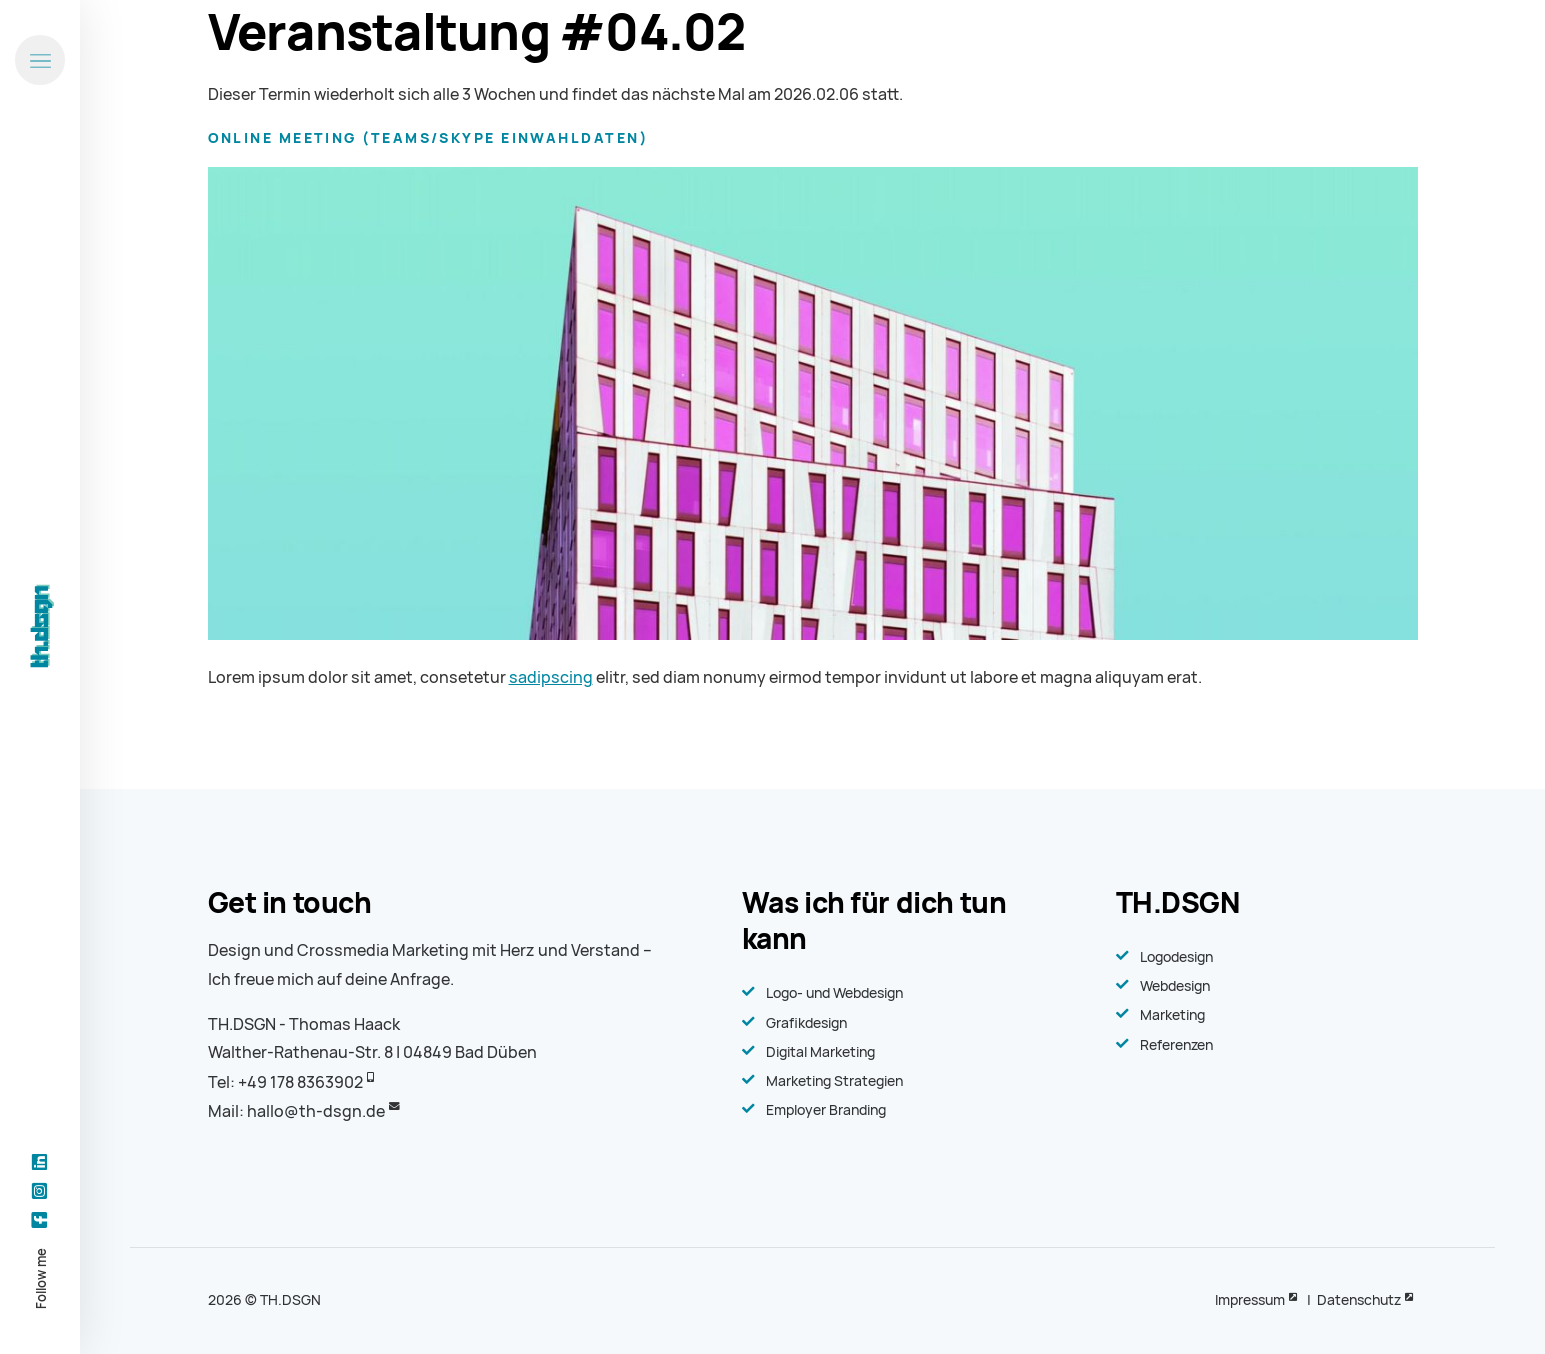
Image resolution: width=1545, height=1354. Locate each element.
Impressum (1250, 1300)
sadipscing (551, 677)
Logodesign (1176, 957)
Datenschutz (1359, 1300)
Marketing (1172, 1015)
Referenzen (1176, 1045)
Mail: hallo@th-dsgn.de (296, 1111)
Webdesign (1175, 986)
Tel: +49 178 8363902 (285, 1082)
